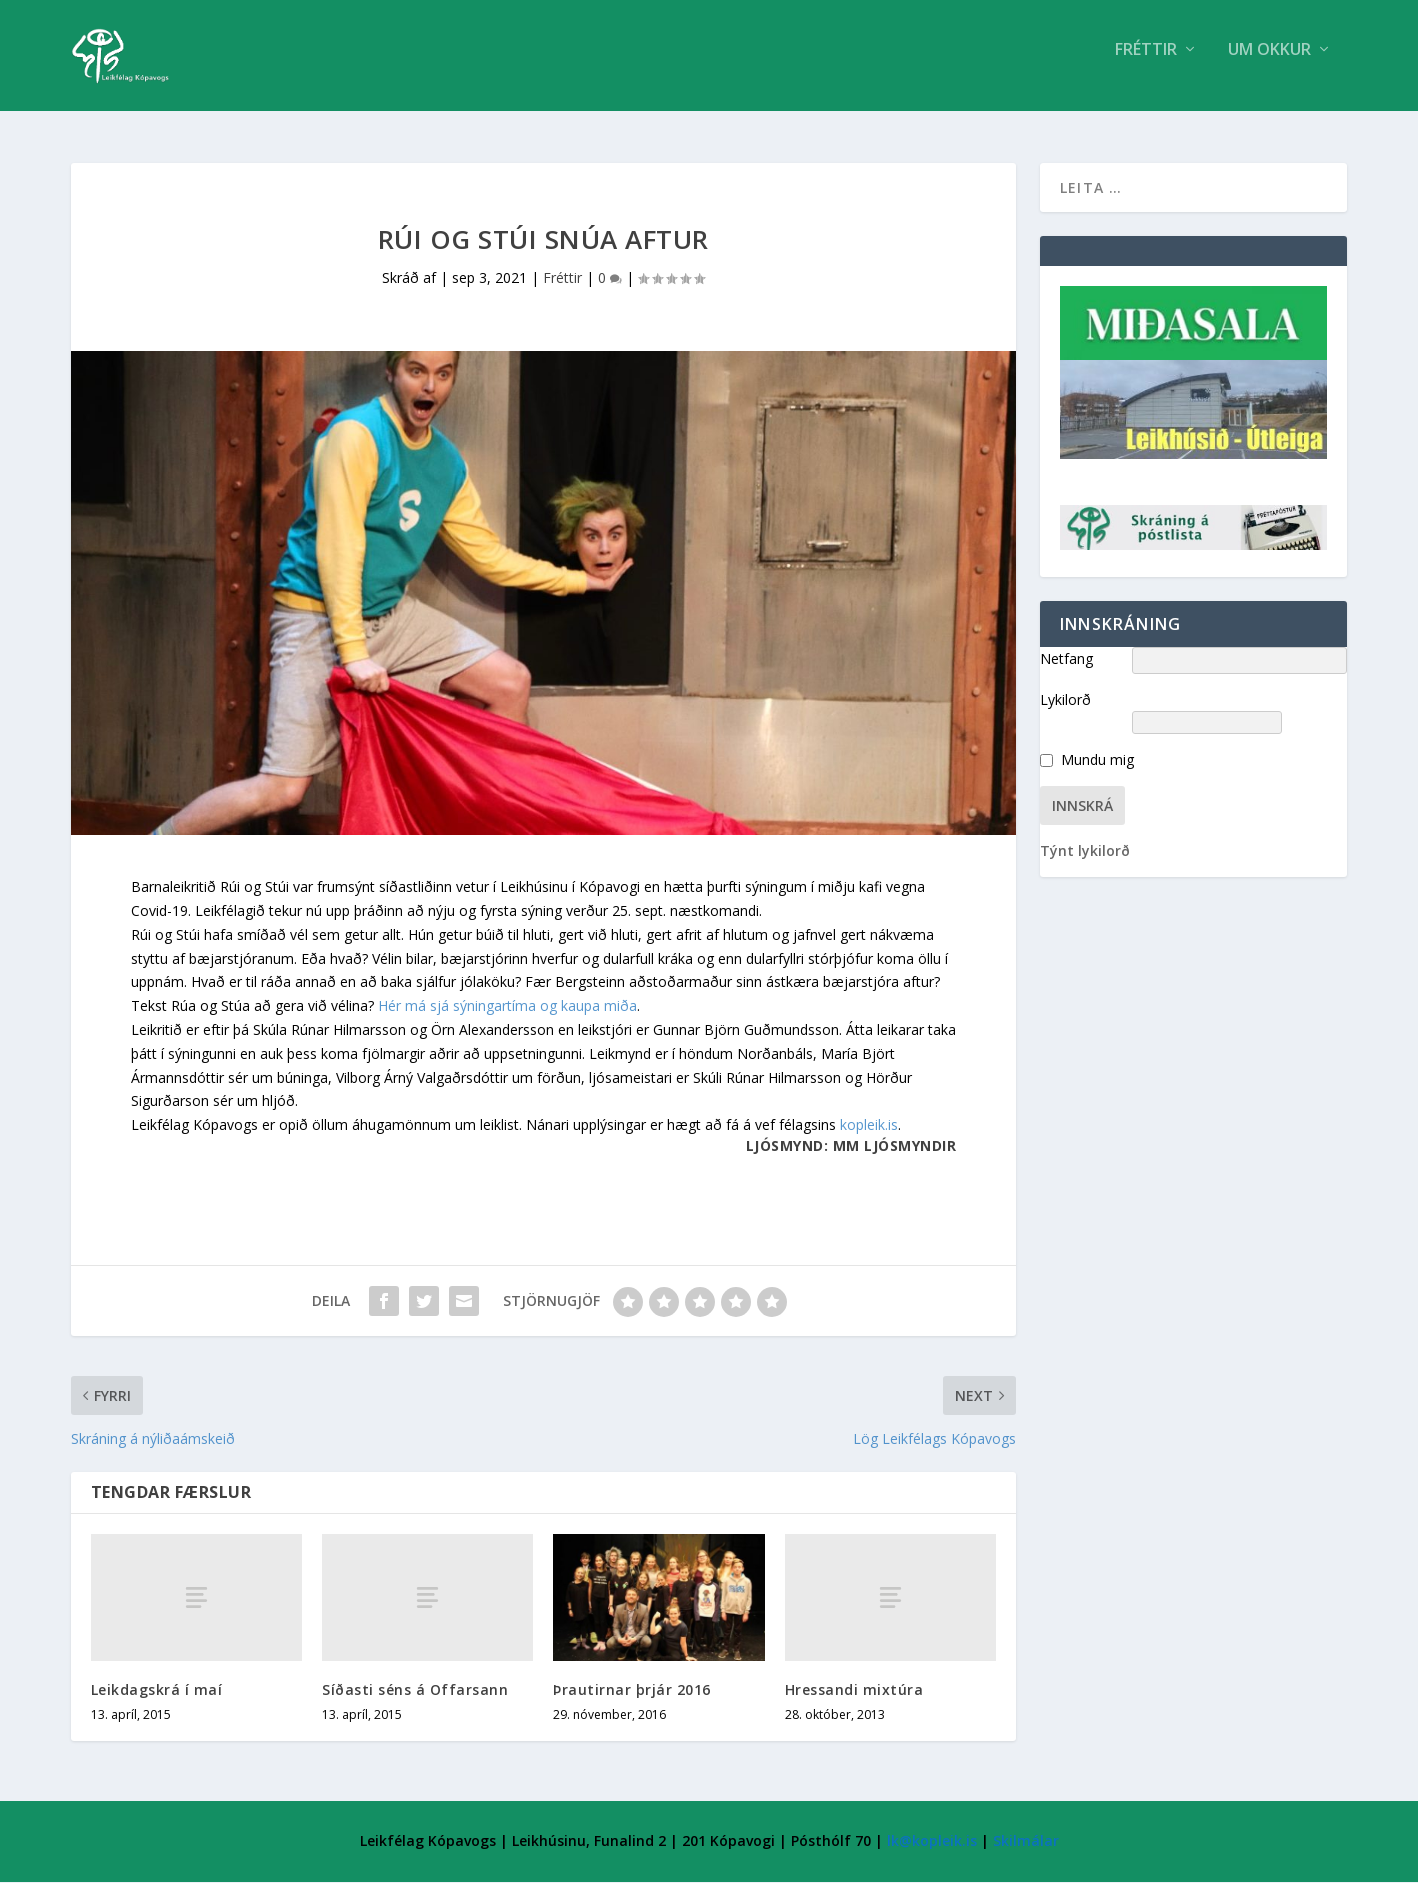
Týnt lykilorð (1085, 852)
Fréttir (1146, 63)
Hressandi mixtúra (854, 1690)
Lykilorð (1065, 700)
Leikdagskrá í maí (157, 1690)
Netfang (1066, 659)
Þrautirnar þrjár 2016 (632, 1690)
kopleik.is (869, 1125)
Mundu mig (1097, 761)
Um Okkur (1269, 63)
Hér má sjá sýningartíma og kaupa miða (507, 1006)
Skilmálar (1026, 1842)
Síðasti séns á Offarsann (415, 1690)
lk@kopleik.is (932, 1842)
